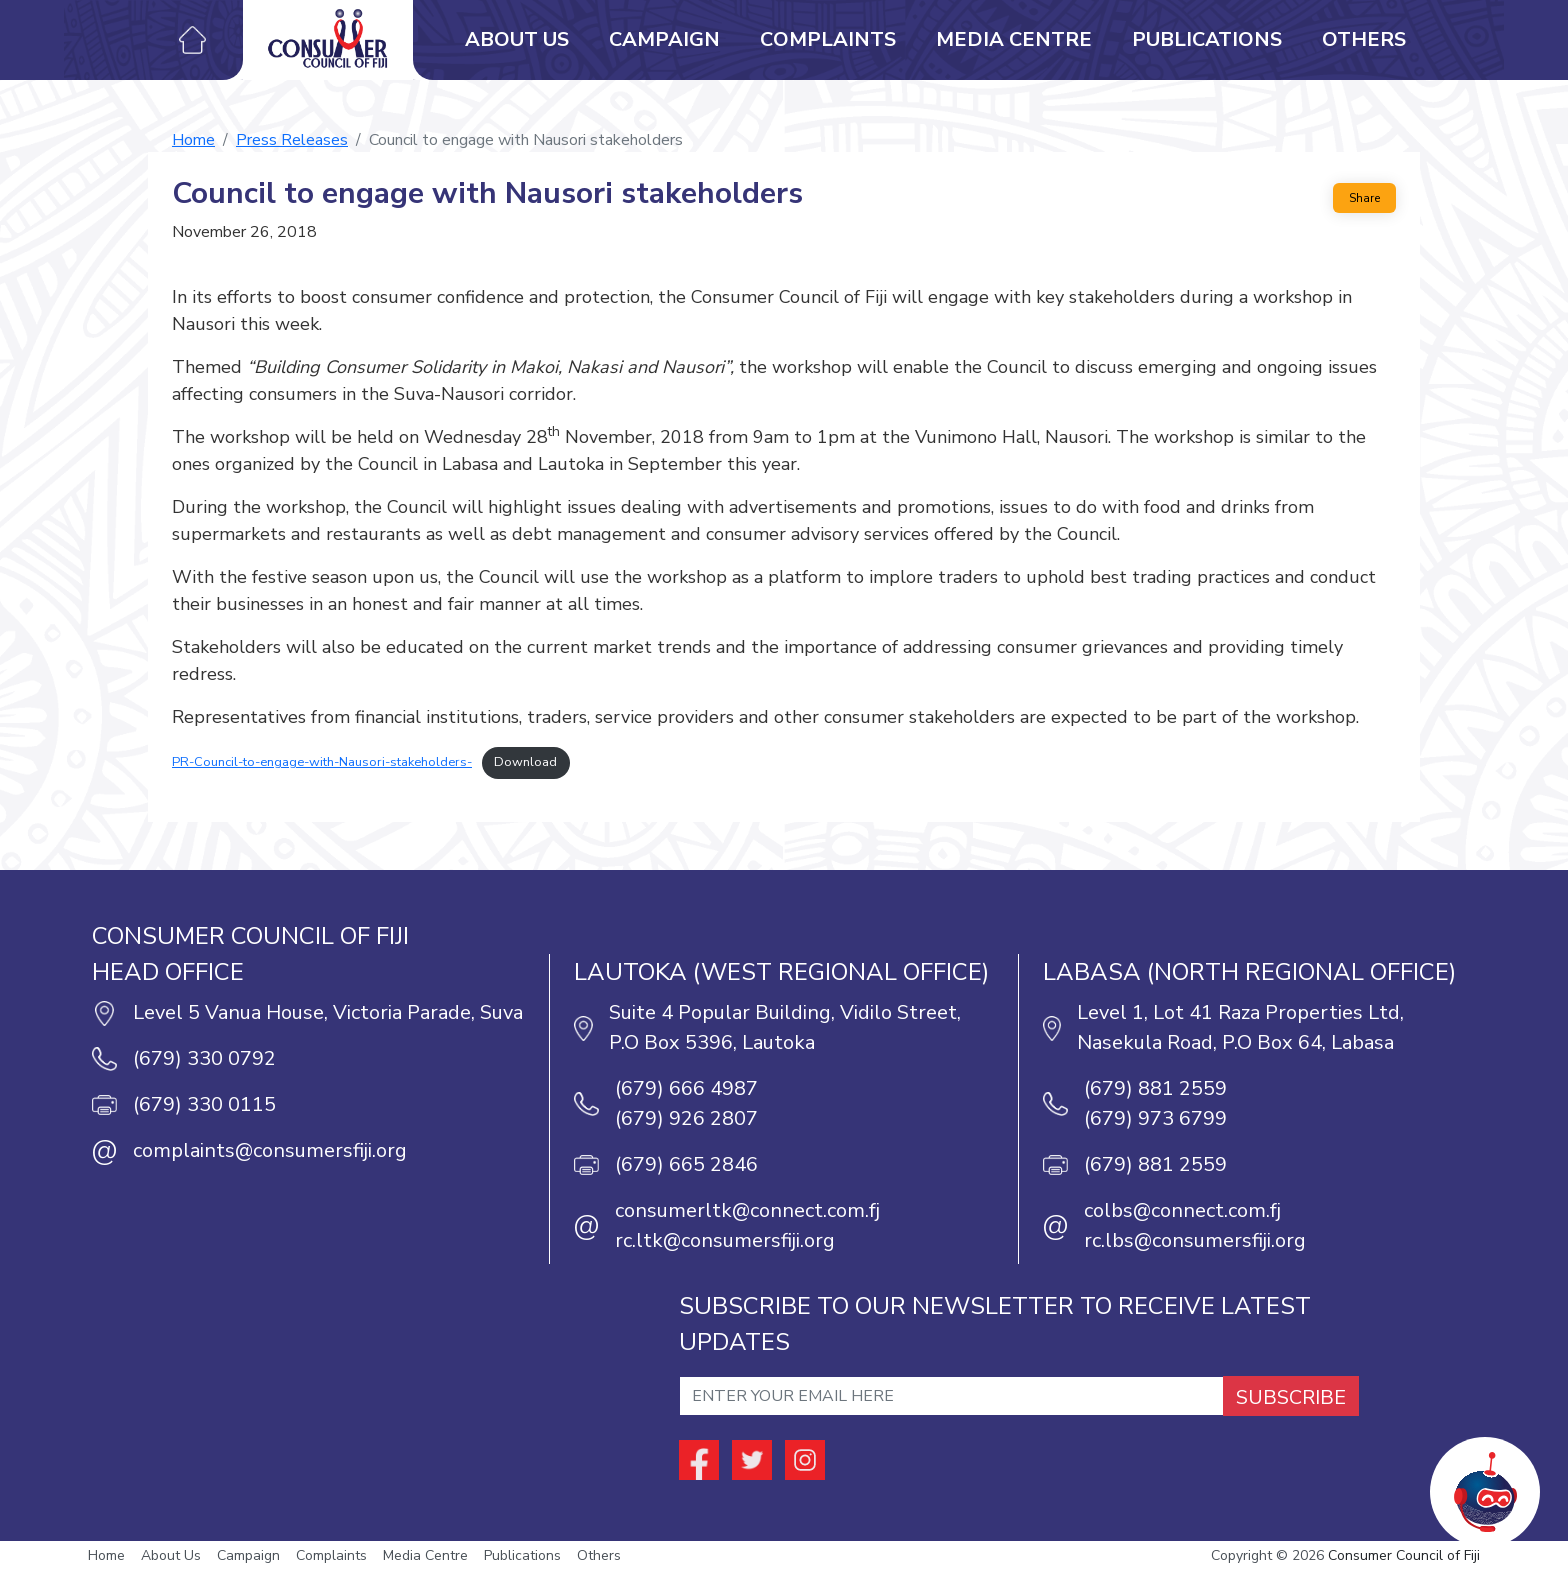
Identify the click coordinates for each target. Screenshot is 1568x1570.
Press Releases (292, 140)
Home (193, 140)
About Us (517, 39)
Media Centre (1014, 39)
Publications (1207, 39)
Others (1364, 39)
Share (1364, 198)
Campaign (664, 39)
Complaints (828, 39)
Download (525, 762)
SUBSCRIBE (1291, 1397)
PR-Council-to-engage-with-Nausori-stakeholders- (322, 762)
